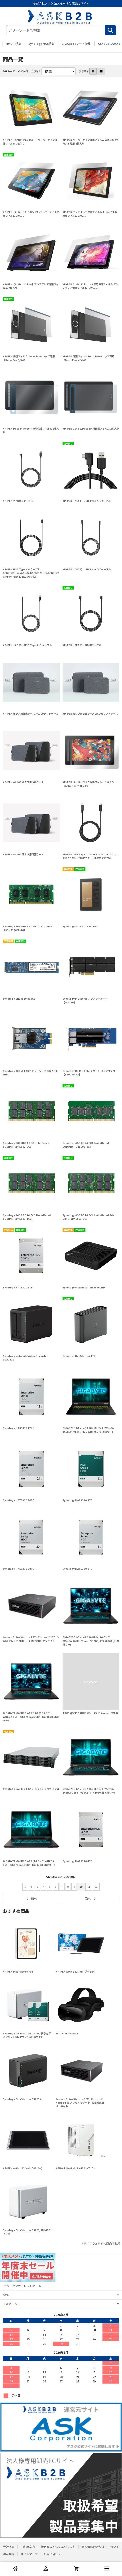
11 (88, 1886)
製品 (6, 2295)
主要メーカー (11, 2304)
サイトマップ (29, 2554)
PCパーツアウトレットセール (22, 2286)
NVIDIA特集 (13, 44)
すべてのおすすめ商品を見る (102, 2243)
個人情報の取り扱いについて (100, 2547)
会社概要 (8, 2547)
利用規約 (8, 2554)
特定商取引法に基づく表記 (58, 2547)
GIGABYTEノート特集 (76, 44)
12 (96, 1886)
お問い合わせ (52, 2554)
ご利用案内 (27, 2547)
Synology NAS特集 (41, 44)
